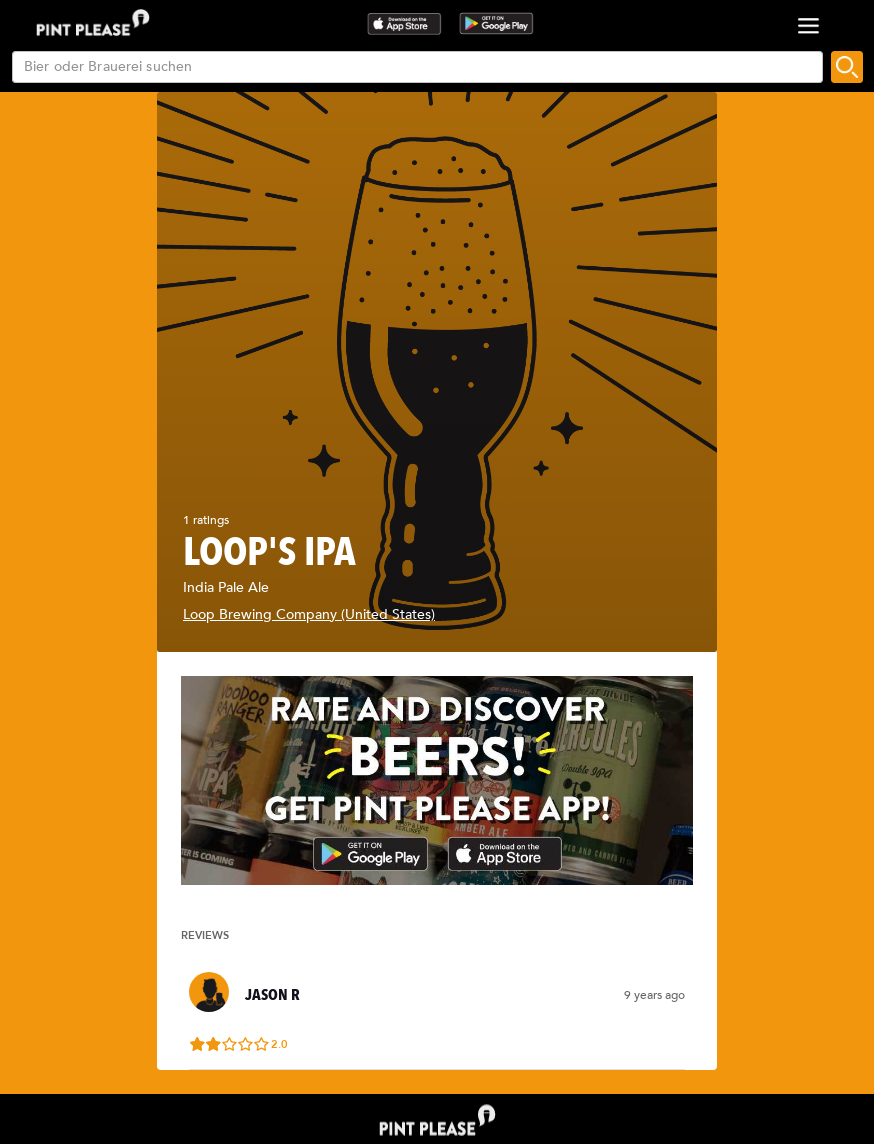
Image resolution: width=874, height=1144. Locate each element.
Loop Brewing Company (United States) (309, 614)
